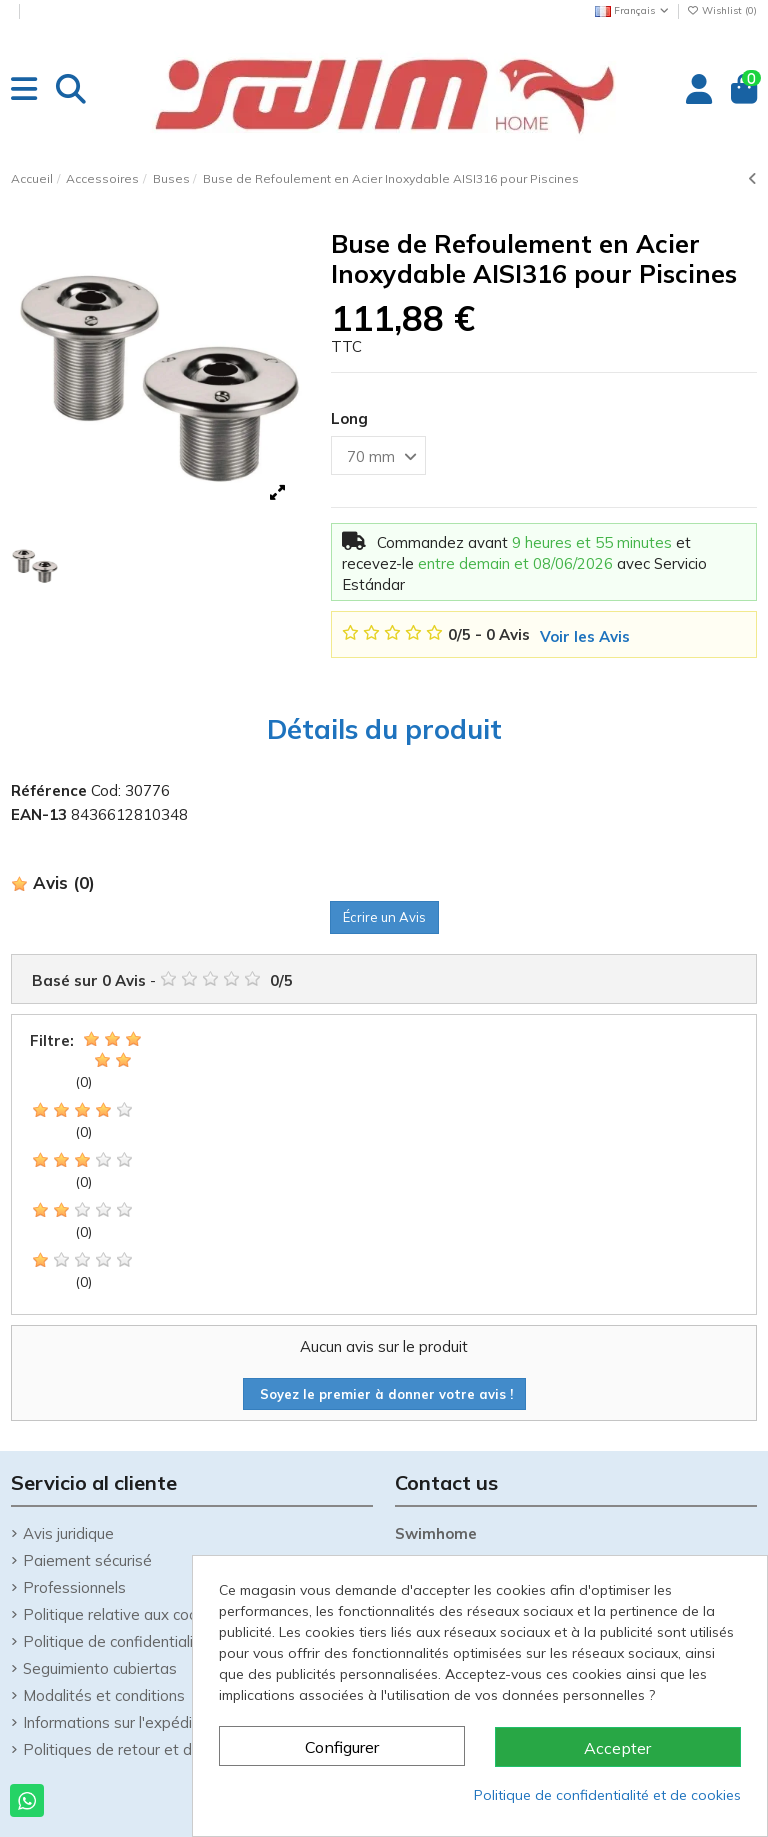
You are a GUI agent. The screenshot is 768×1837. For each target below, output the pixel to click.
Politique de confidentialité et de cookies (607, 1795)
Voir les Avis (585, 636)
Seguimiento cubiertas (100, 1668)
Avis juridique (68, 1533)
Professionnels (74, 1587)
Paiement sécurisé (87, 1560)
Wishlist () (721, 10)
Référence (49, 790)
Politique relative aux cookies (124, 1614)
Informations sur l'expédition (120, 1722)
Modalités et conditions (104, 1695)
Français (633, 10)
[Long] (378, 455)
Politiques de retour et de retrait (135, 1749)
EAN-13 (39, 814)
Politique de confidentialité (115, 1641)
